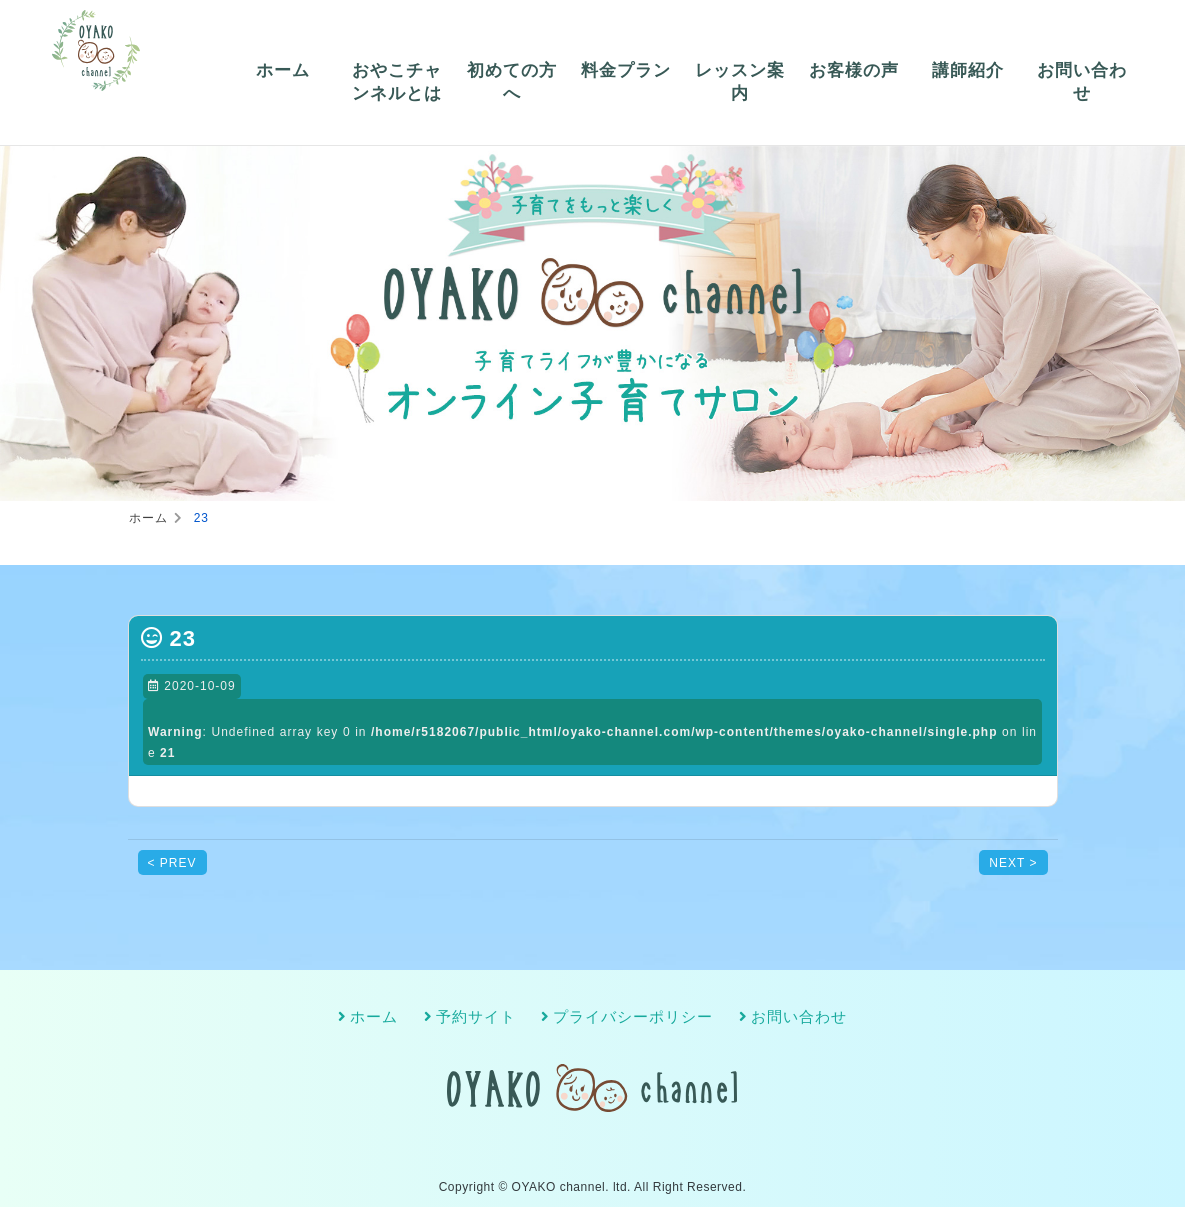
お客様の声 (854, 70)
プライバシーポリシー (633, 1016)
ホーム (283, 70)
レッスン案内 (740, 82)
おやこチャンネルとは (397, 82)
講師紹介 (968, 70)
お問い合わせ (1082, 82)
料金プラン (626, 70)
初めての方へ (512, 82)
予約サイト (476, 1016)
